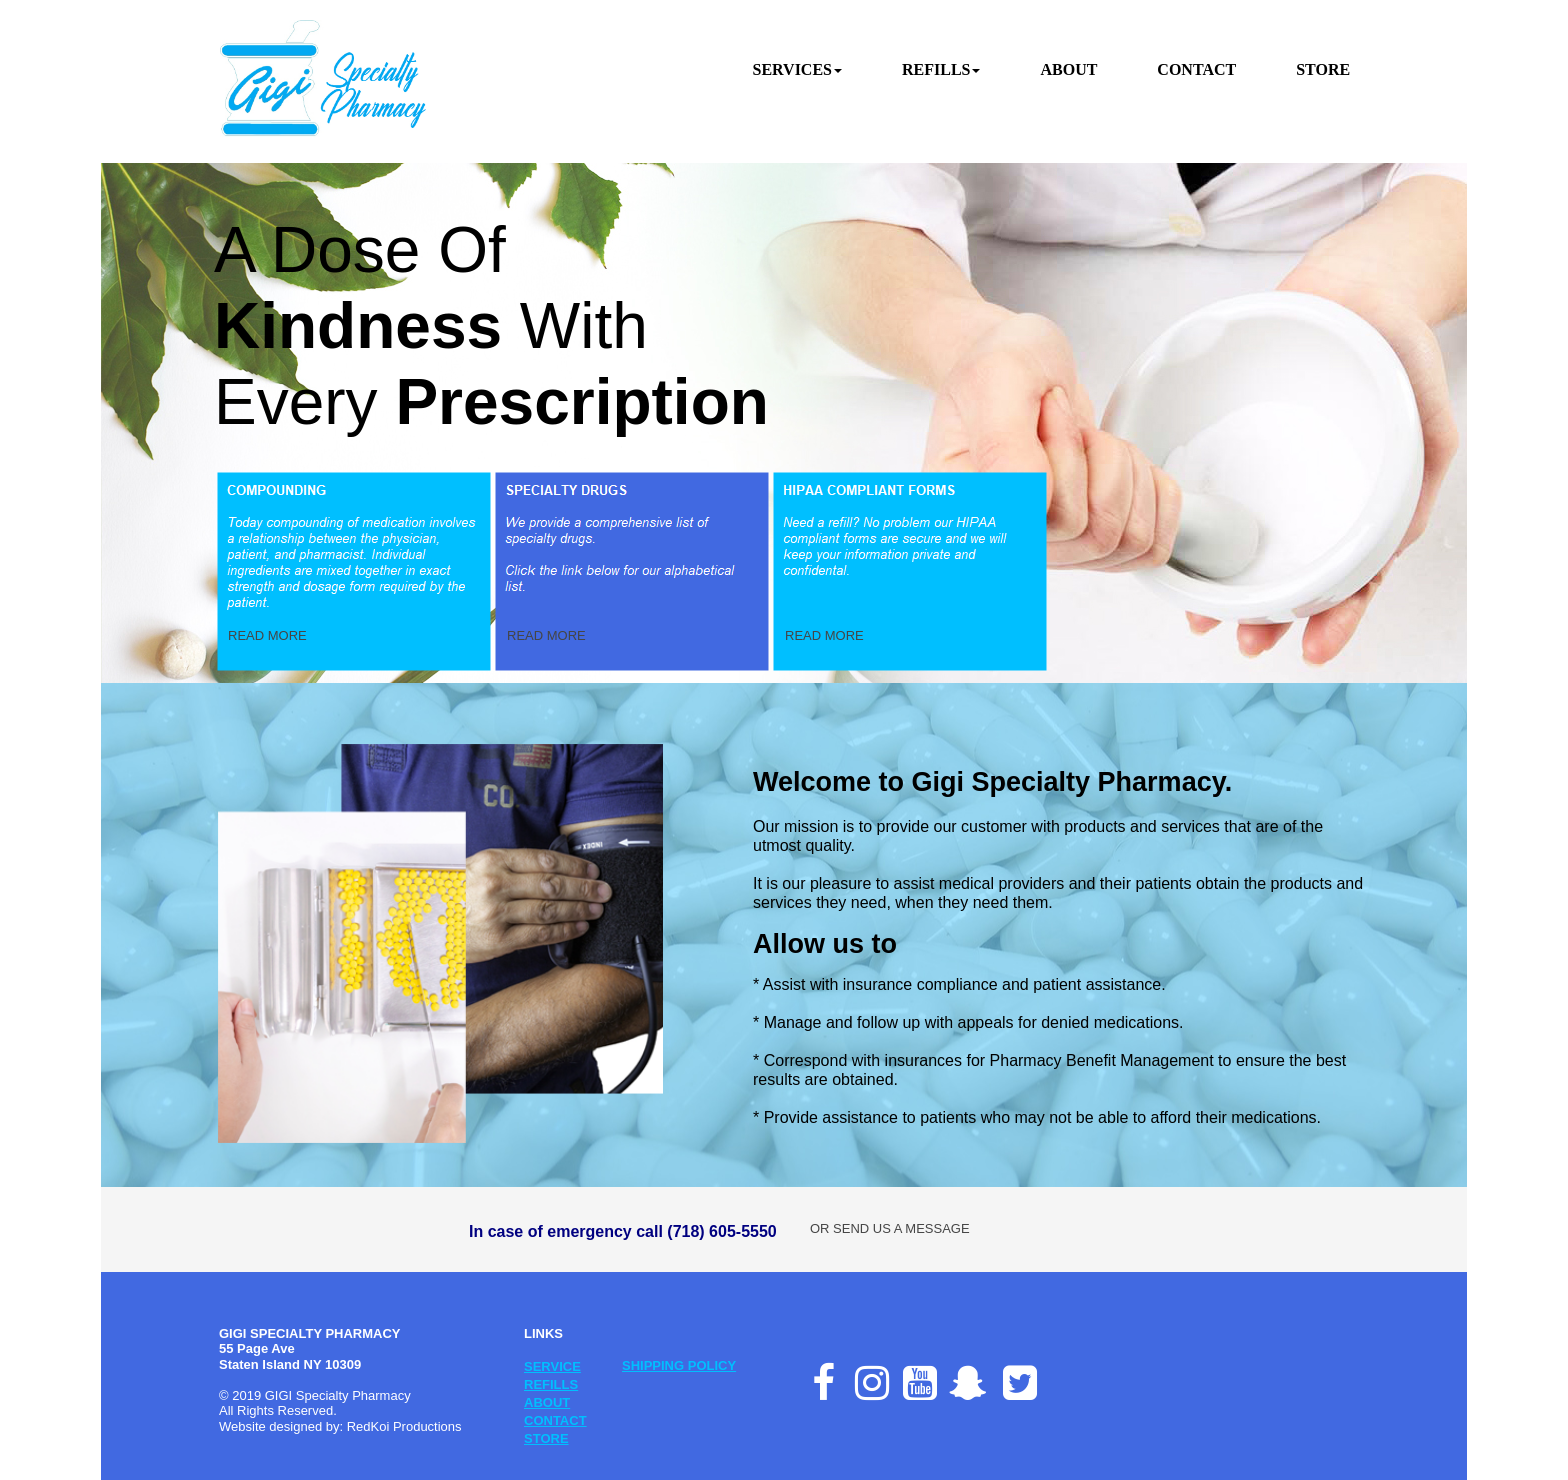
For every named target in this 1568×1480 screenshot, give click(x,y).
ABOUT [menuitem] (1068, 69)
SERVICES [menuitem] (797, 69)
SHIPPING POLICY (679, 1365)
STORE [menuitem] (1323, 69)
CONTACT (555, 1420)
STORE (546, 1438)
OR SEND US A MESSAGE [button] (890, 1228)
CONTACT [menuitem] (1196, 69)
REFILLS (551, 1384)
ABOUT (547, 1402)
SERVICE (552, 1366)
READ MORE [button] (267, 635)
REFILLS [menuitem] (941, 69)
